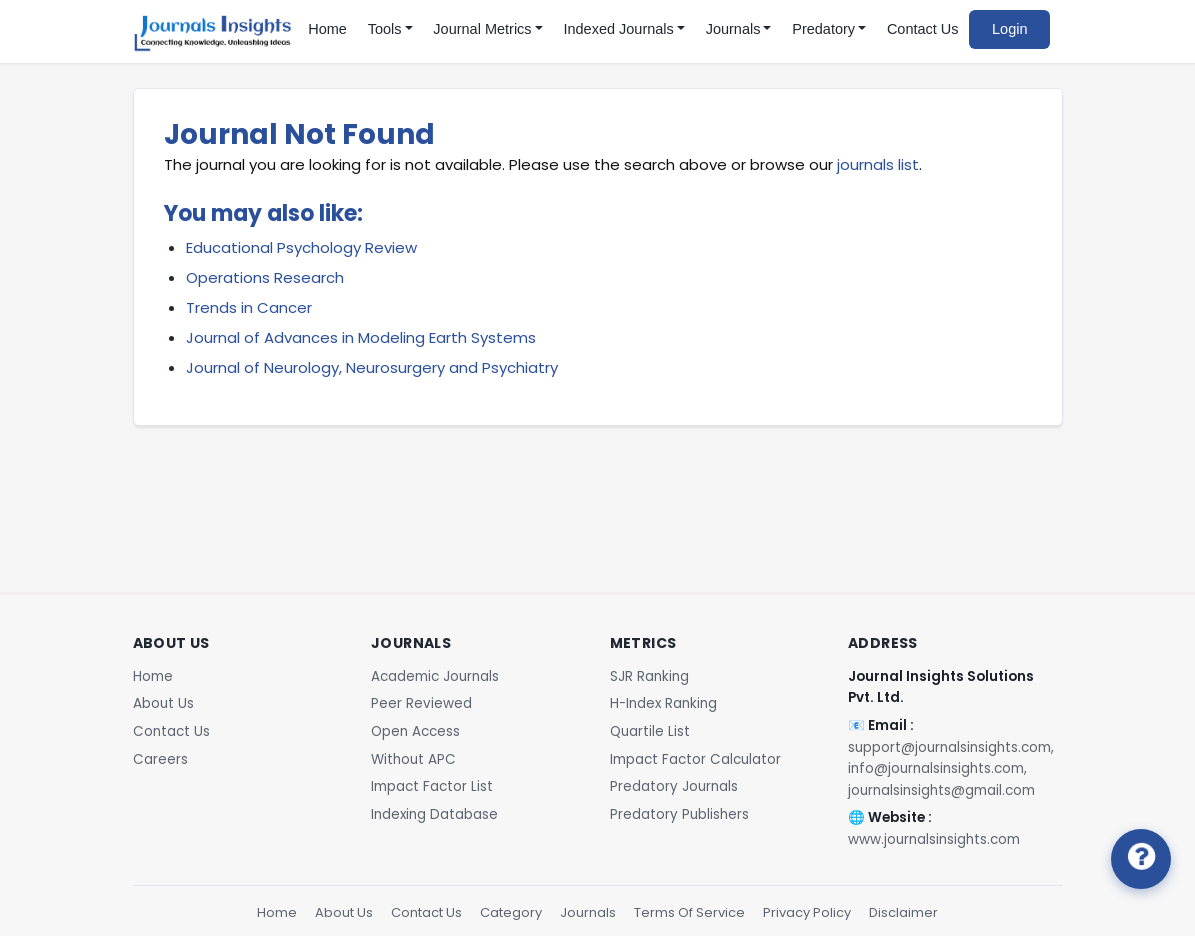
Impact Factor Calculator (695, 759)
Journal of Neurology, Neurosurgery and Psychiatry (372, 367)
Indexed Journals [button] (618, 29)
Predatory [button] (823, 29)
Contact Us (923, 29)
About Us (163, 703)
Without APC (413, 759)
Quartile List (650, 731)
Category (511, 912)
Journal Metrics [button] (482, 29)
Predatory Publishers (679, 814)
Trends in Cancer (249, 307)
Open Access (415, 731)
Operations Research (265, 277)
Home (327, 29)
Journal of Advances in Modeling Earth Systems (361, 337)
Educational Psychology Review (301, 247)
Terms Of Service (689, 912)
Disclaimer (903, 912)
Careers (160, 759)
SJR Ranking (649, 676)
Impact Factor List (432, 786)
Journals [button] (733, 29)
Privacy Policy (807, 912)
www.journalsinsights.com (934, 839)
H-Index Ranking (663, 703)
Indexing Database (434, 814)
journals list (878, 164)
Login (1009, 29)
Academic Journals (435, 676)
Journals (588, 912)
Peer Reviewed (421, 703)
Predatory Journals (674, 786)
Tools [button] (385, 29)
